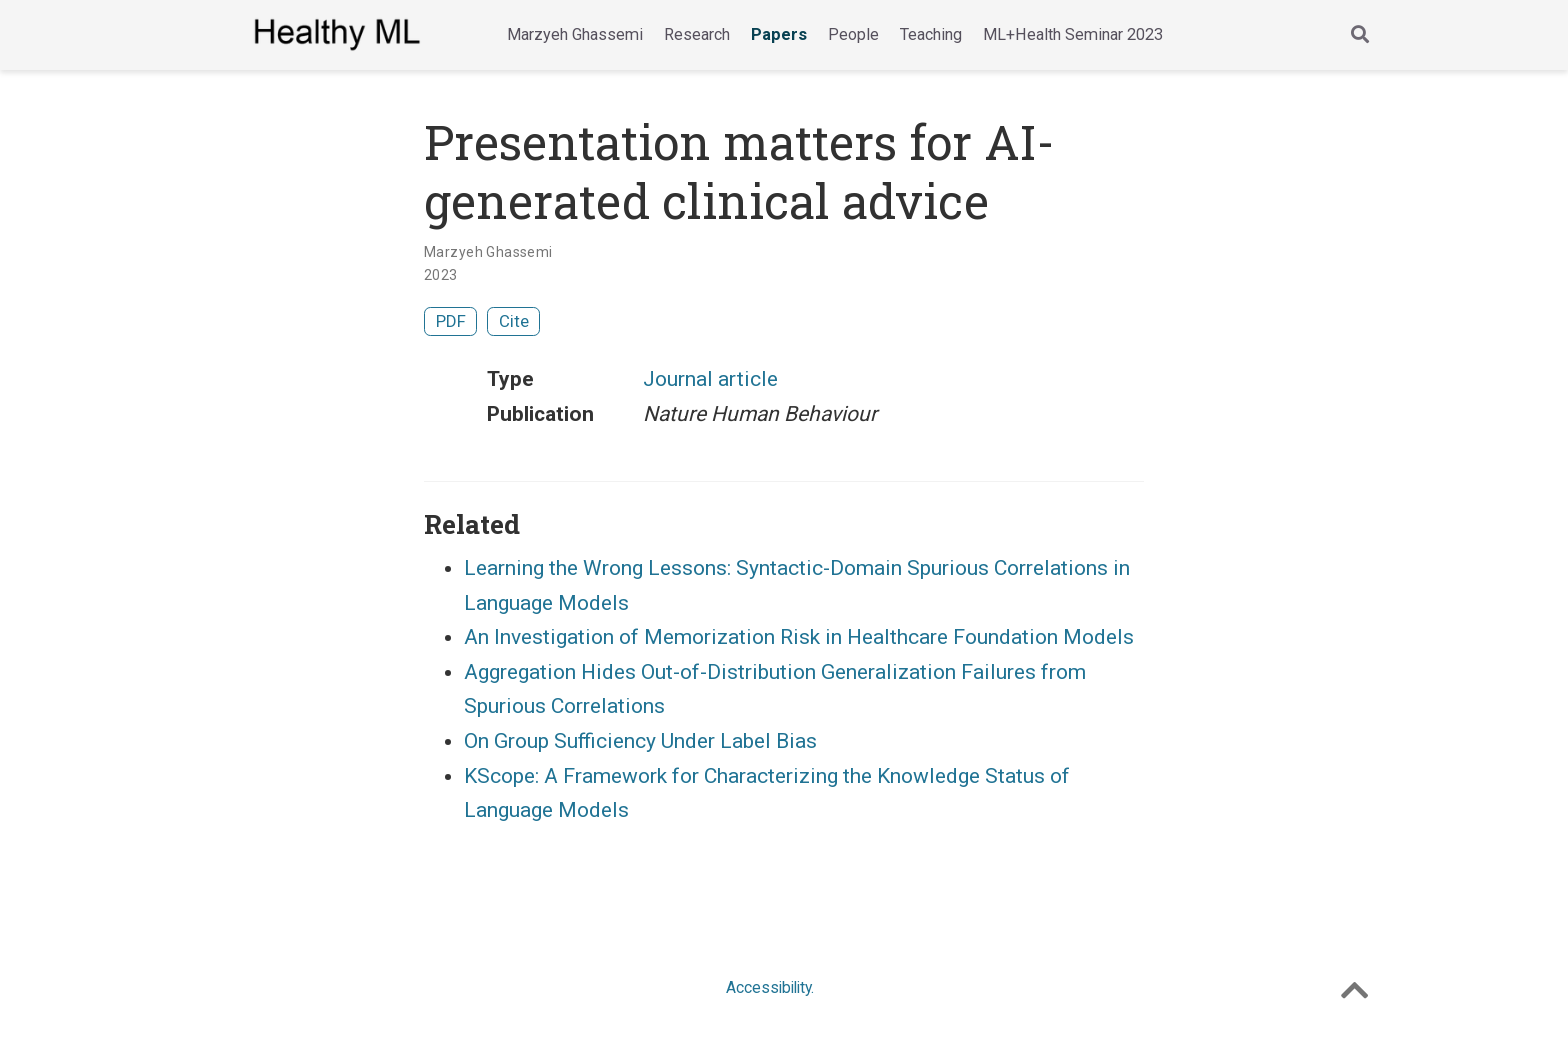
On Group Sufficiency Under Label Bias (640, 741)
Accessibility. (770, 987)
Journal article (710, 379)
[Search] (1360, 35)
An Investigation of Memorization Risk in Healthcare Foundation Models (799, 637)
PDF (451, 321)
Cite (514, 321)
